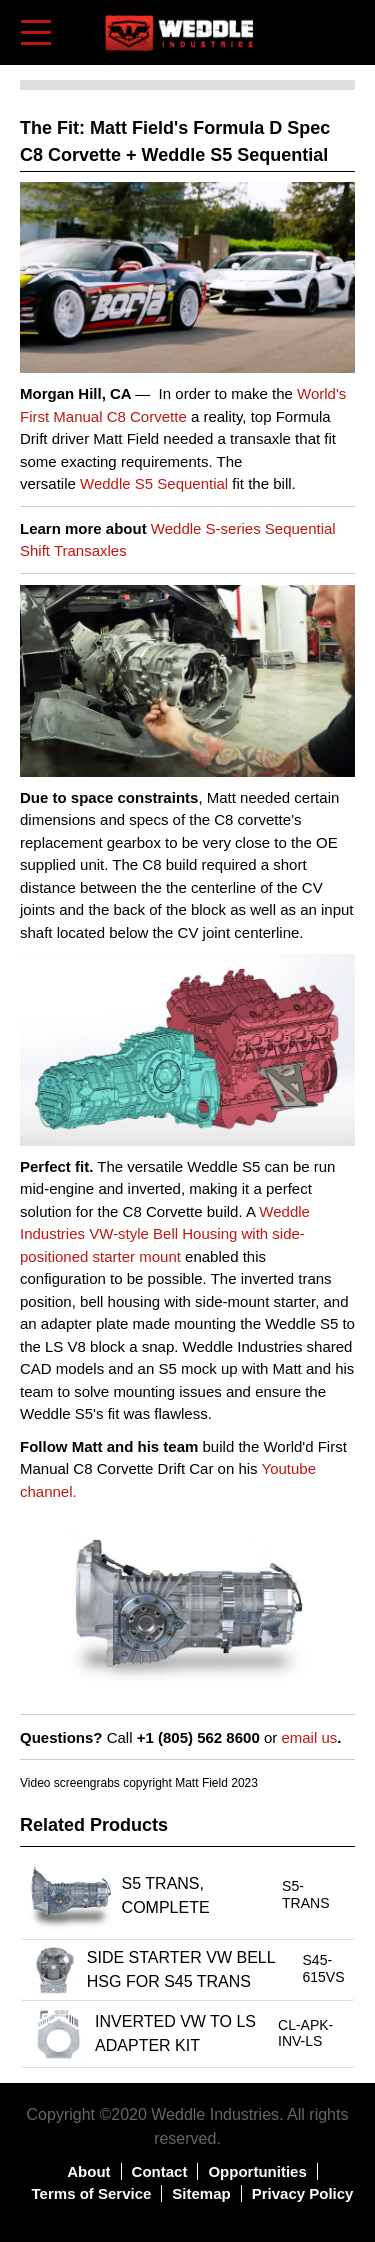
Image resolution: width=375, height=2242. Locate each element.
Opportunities (257, 2171)
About (88, 2171)
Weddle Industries (215, 2114)
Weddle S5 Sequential (154, 483)
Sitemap (201, 2193)
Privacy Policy (303, 2193)
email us (309, 1737)
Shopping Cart (342, 31)
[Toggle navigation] (37, 32)
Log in (311, 19)
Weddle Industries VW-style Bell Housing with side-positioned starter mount (165, 1234)
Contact (160, 2171)
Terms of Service (92, 2193)
